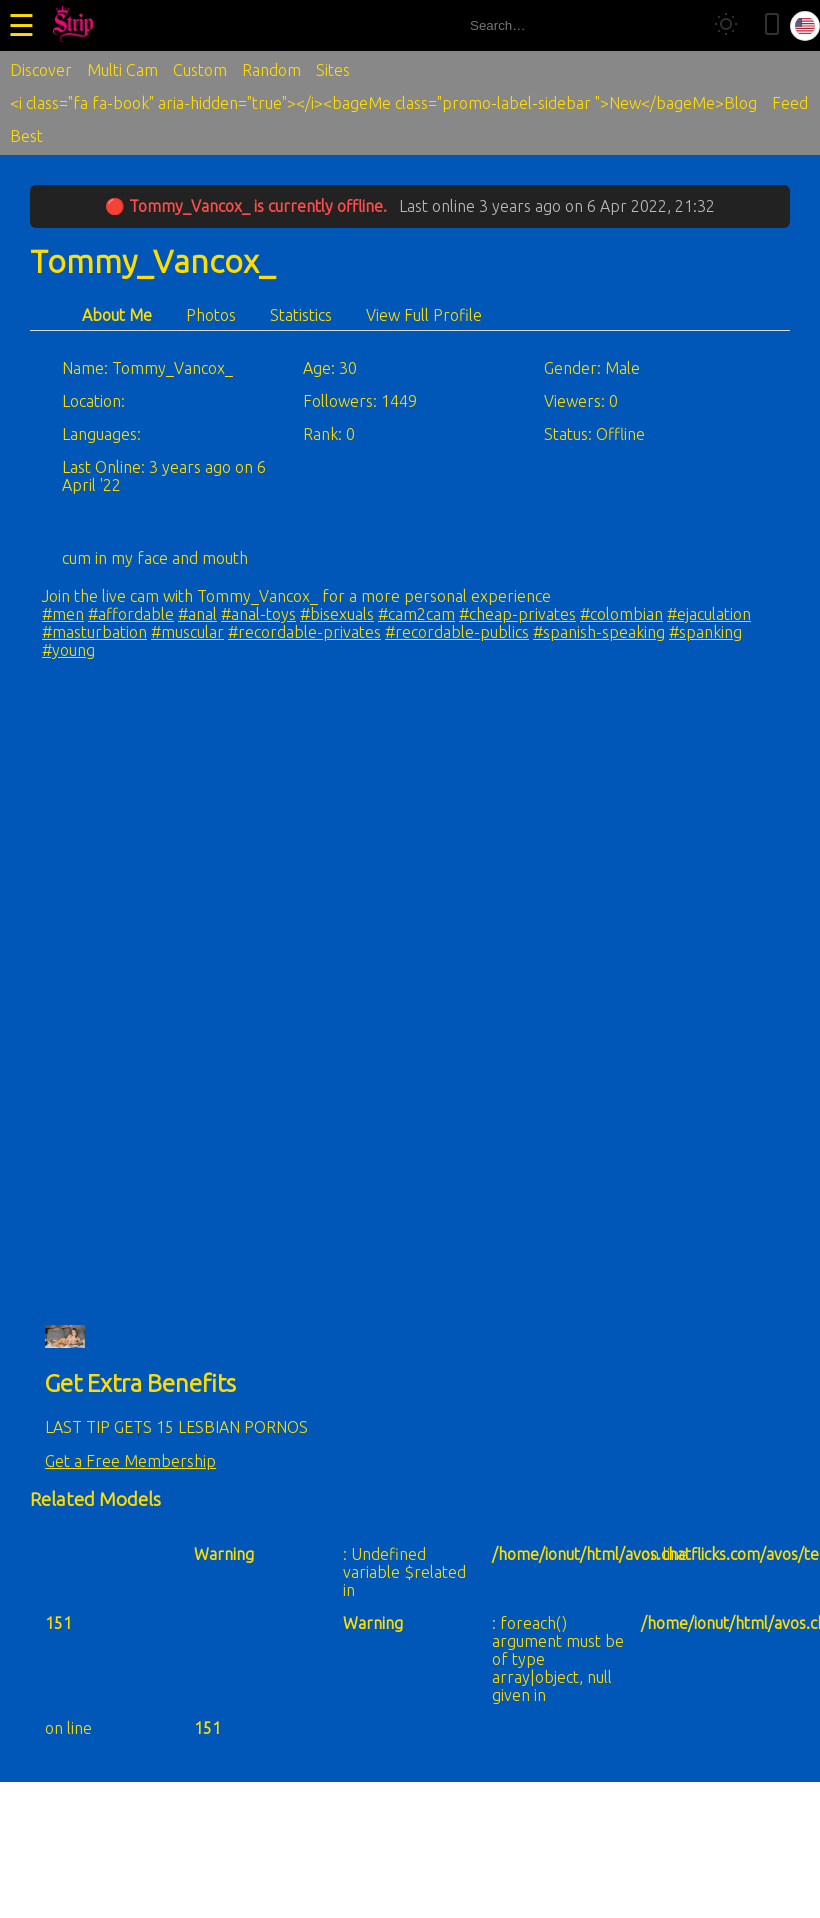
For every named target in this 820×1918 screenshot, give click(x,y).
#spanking (705, 632)
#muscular (187, 632)
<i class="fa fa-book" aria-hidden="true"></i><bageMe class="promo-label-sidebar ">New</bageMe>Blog (383, 103)
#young (68, 650)
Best (26, 136)
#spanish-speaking (599, 632)
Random (271, 70)
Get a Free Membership (130, 1461)
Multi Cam (122, 70)
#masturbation (94, 632)
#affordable (131, 614)
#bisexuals (337, 614)
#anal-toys (258, 614)
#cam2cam (416, 614)
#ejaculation (709, 614)
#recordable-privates (304, 632)
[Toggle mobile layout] (772, 25)
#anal (197, 614)
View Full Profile (424, 315)
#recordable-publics (457, 632)
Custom (200, 70)
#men (63, 614)
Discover (41, 70)
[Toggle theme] (726, 25)
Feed (790, 103)
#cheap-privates (517, 614)
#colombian (621, 614)
